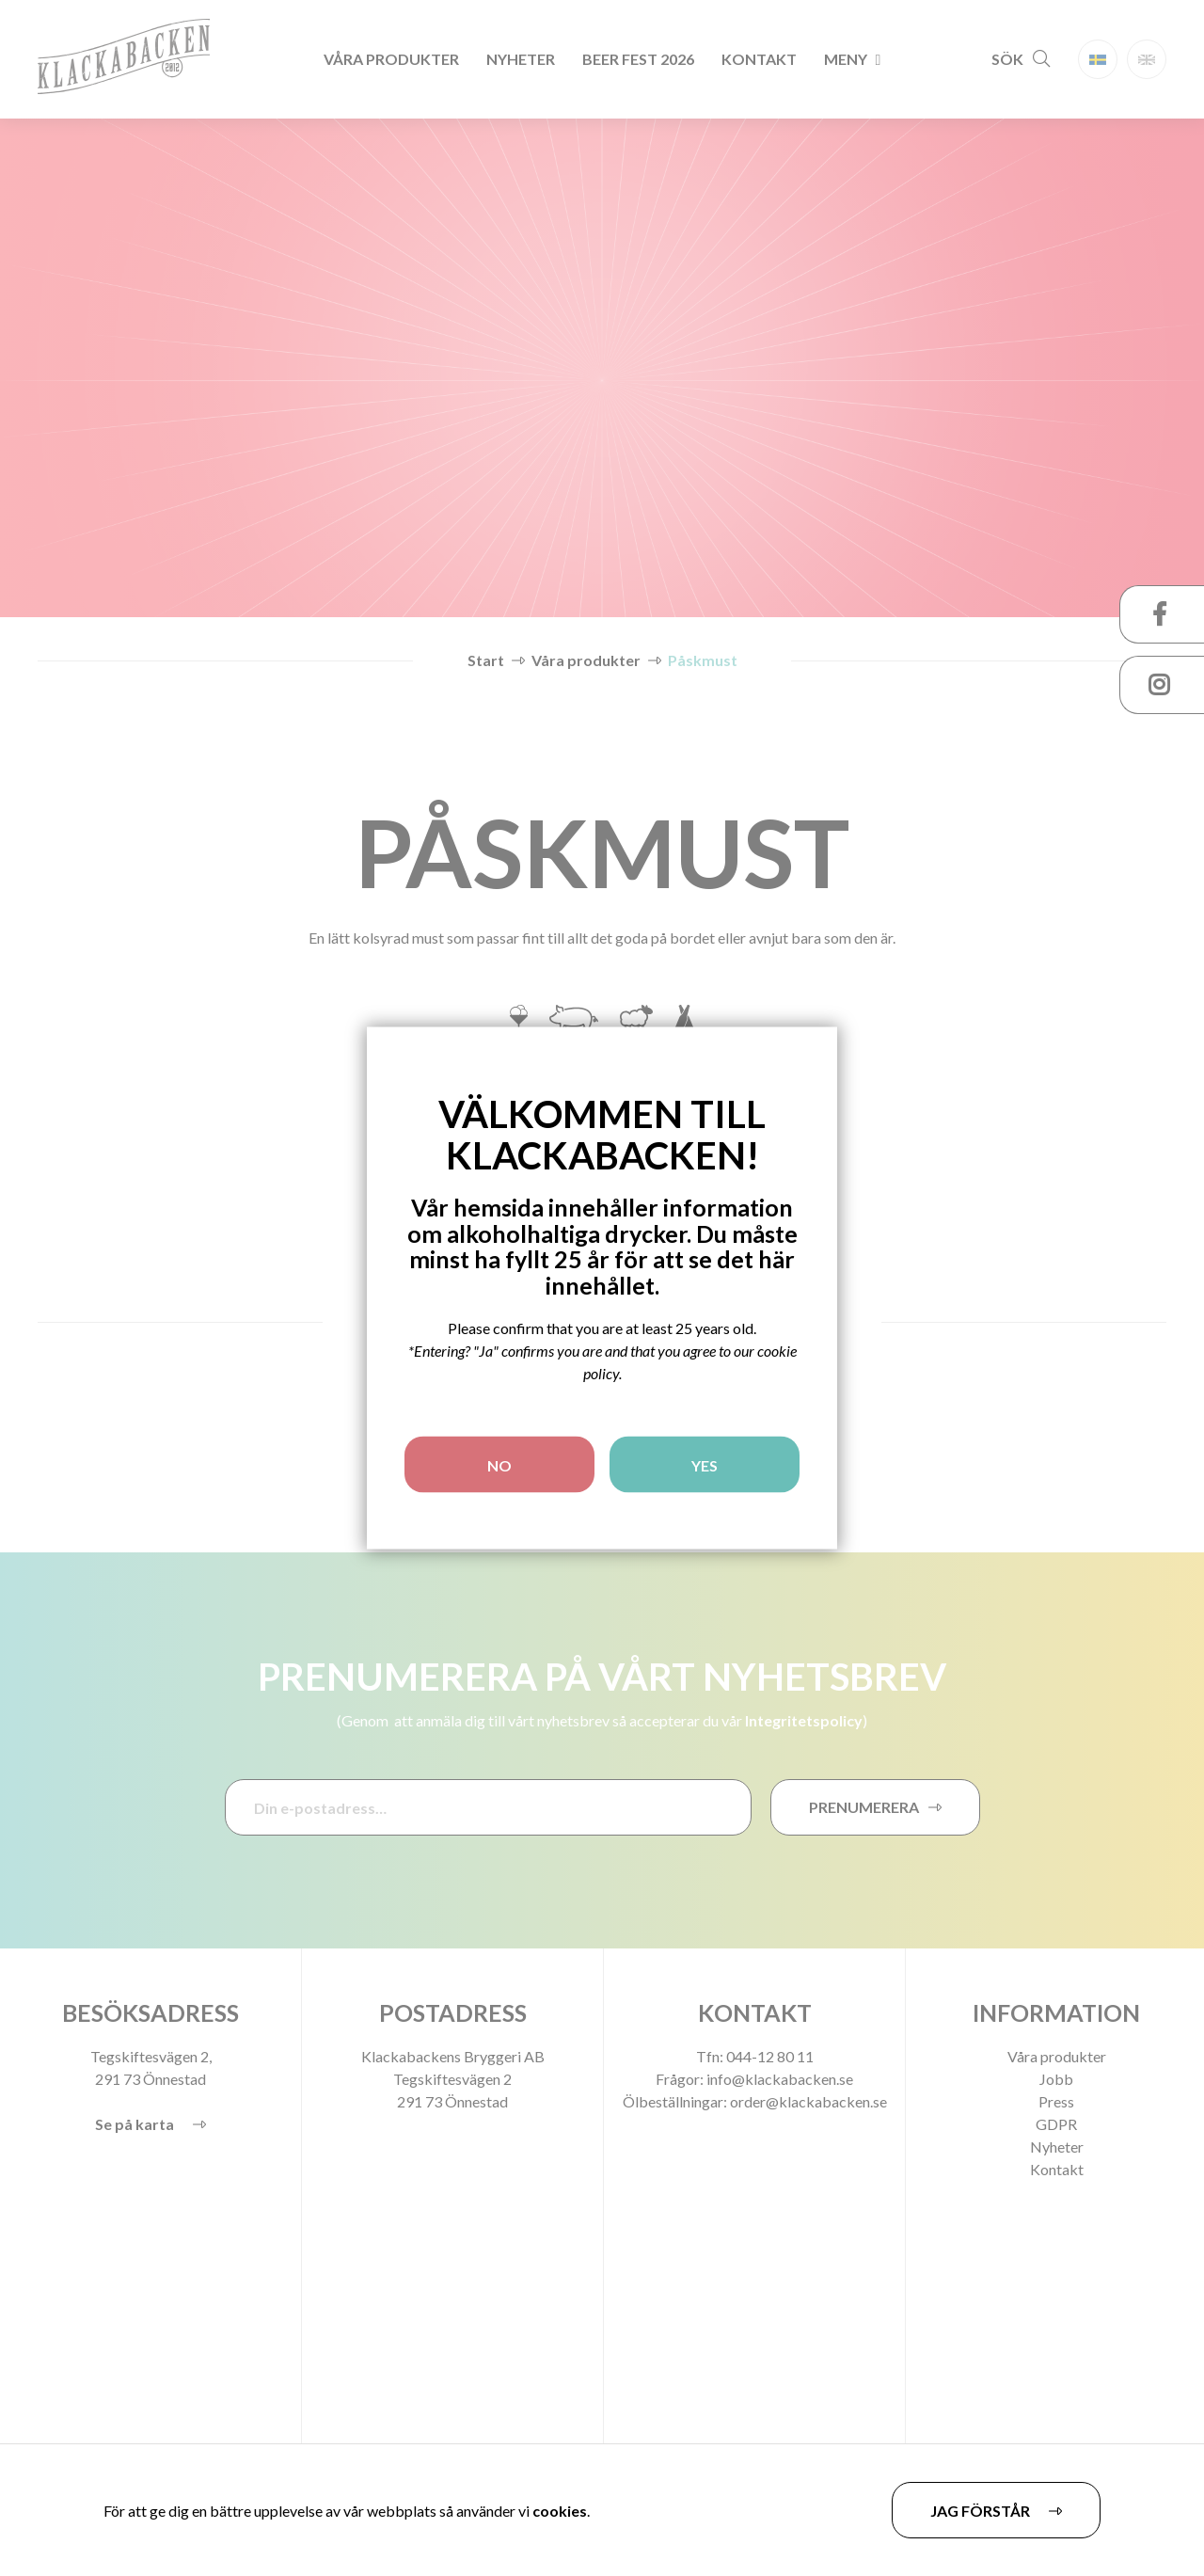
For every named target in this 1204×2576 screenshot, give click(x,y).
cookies (559, 2511)
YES (704, 1465)
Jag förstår (980, 2511)
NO (499, 1465)
